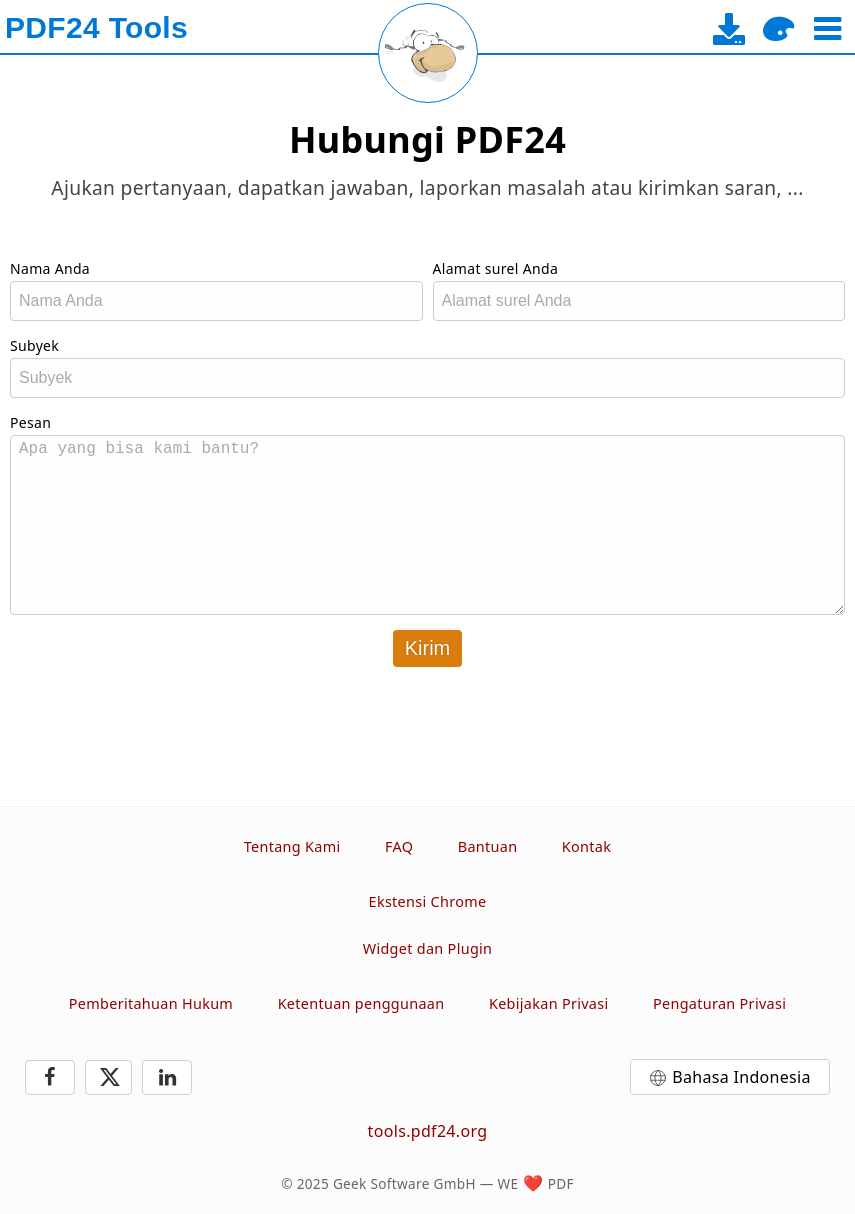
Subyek (34, 345)
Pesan (30, 422)
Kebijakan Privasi (549, 1003)
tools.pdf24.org (428, 1131)
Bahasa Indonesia (741, 1077)
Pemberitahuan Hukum (151, 1003)
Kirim (428, 648)
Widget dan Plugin (428, 948)
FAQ (399, 846)
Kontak (586, 846)
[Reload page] (428, 53)
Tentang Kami (292, 846)
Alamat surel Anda (496, 268)
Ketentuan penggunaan (361, 1003)
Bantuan (488, 846)
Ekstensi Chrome (428, 901)
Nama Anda (50, 268)
